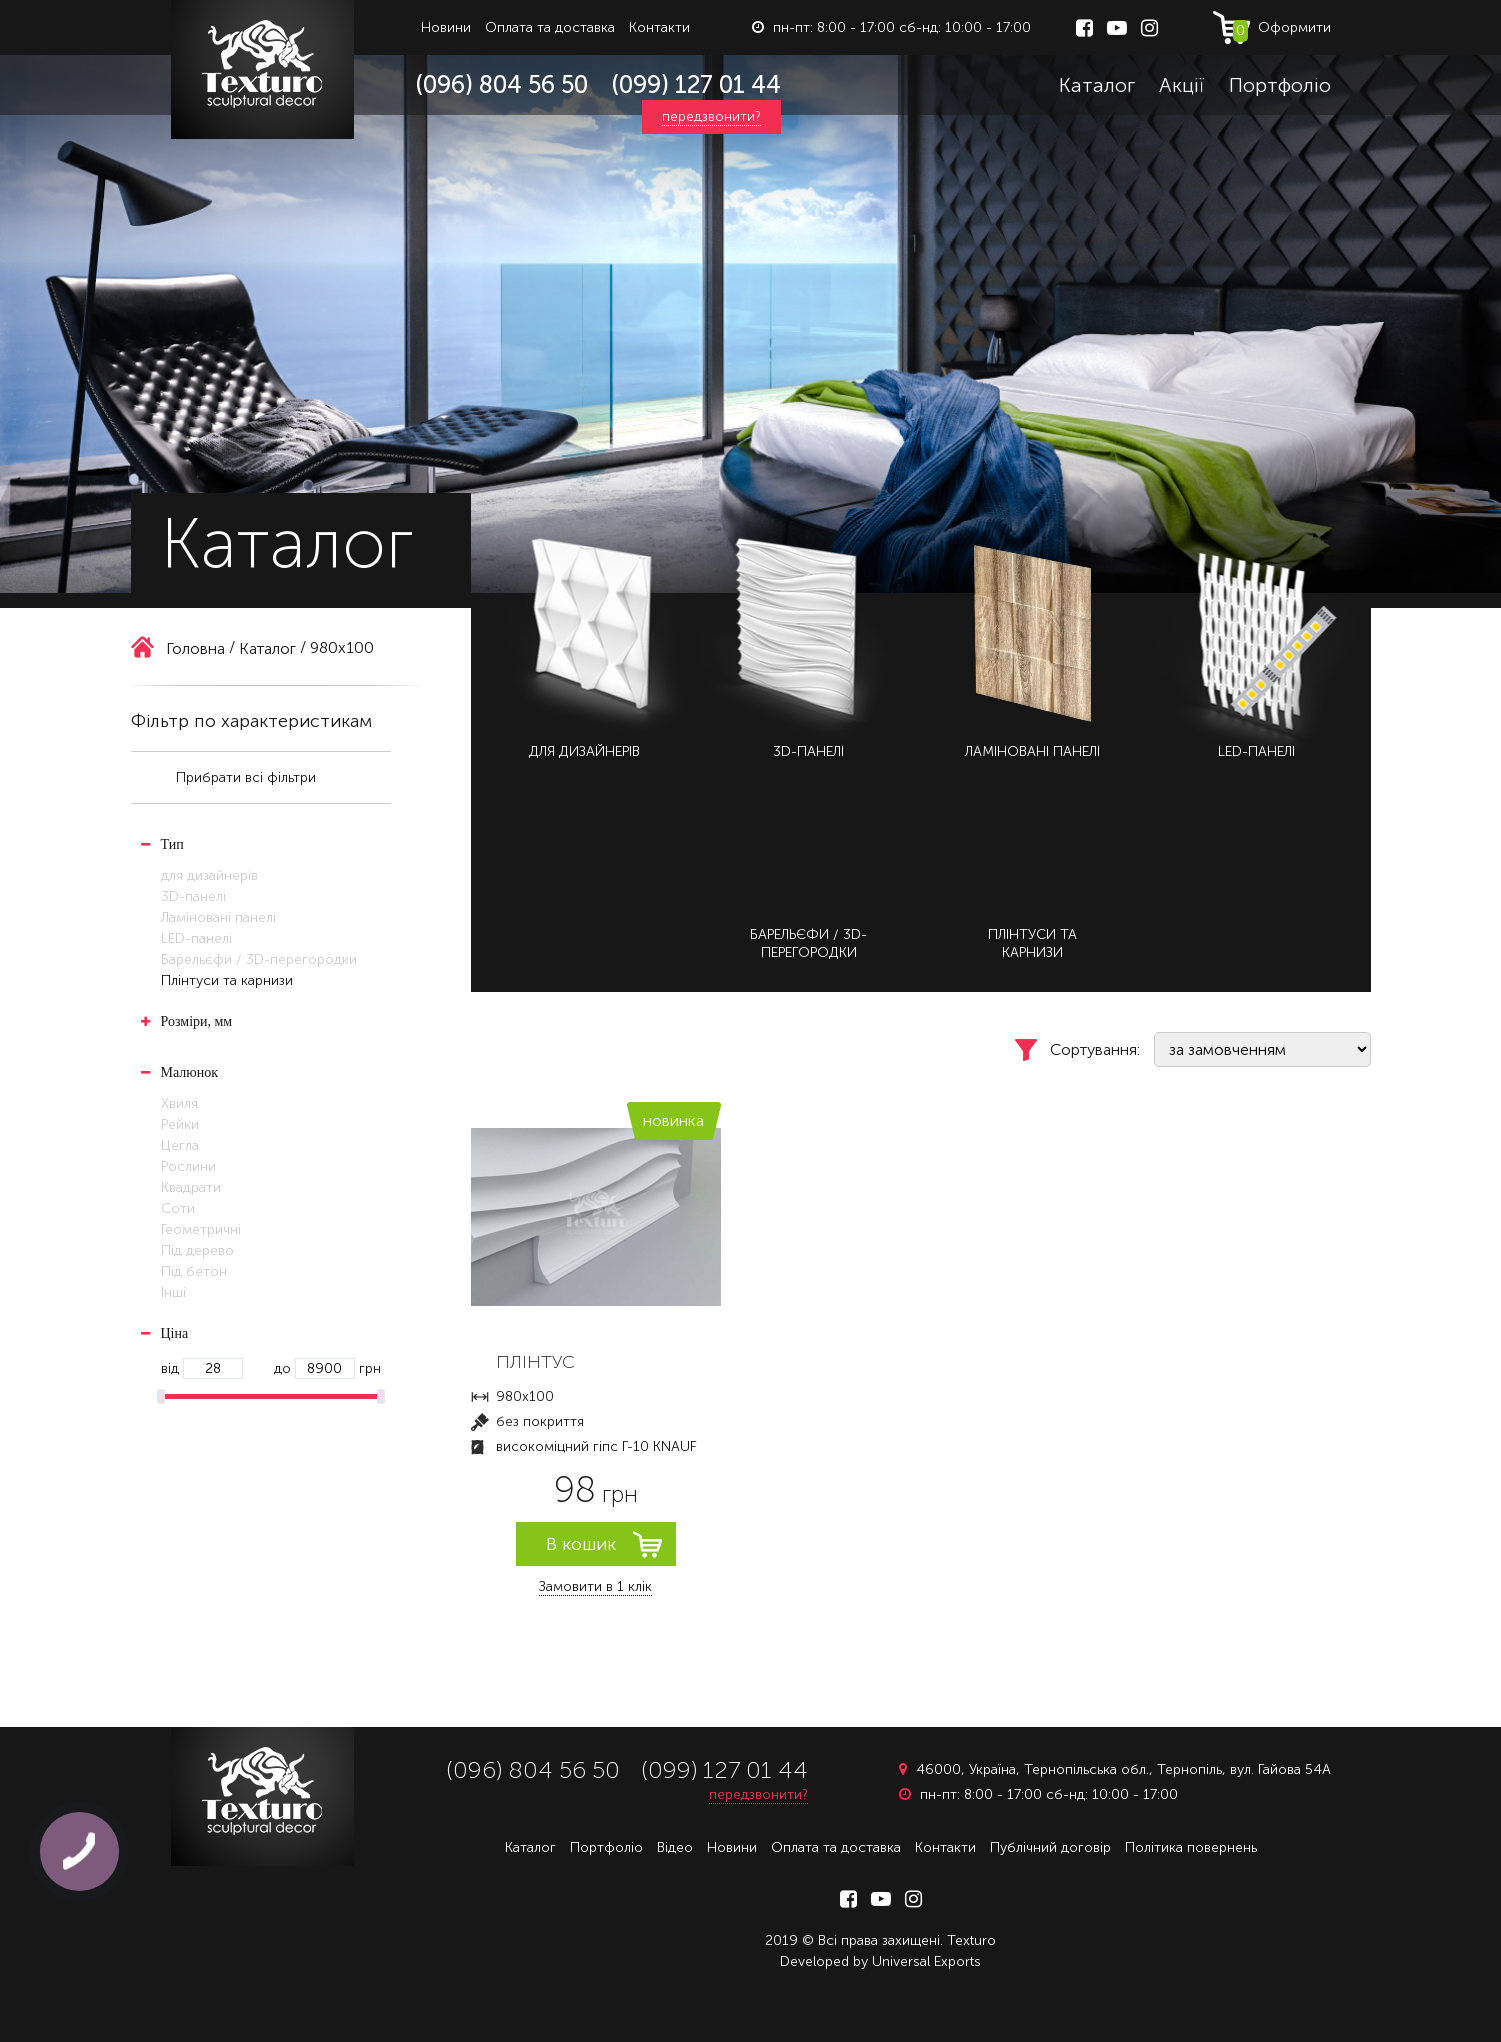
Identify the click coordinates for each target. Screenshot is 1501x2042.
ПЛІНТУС (535, 1362)
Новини (446, 27)
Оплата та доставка (550, 27)
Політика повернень (1191, 1847)
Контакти (659, 27)
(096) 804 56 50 (502, 84)
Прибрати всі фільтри (246, 777)
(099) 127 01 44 (696, 84)
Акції (1182, 85)
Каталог (1097, 85)
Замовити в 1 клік (595, 1586)
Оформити (1282, 30)
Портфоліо (1280, 85)
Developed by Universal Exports (880, 1961)
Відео (675, 1847)
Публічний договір (1050, 1847)
